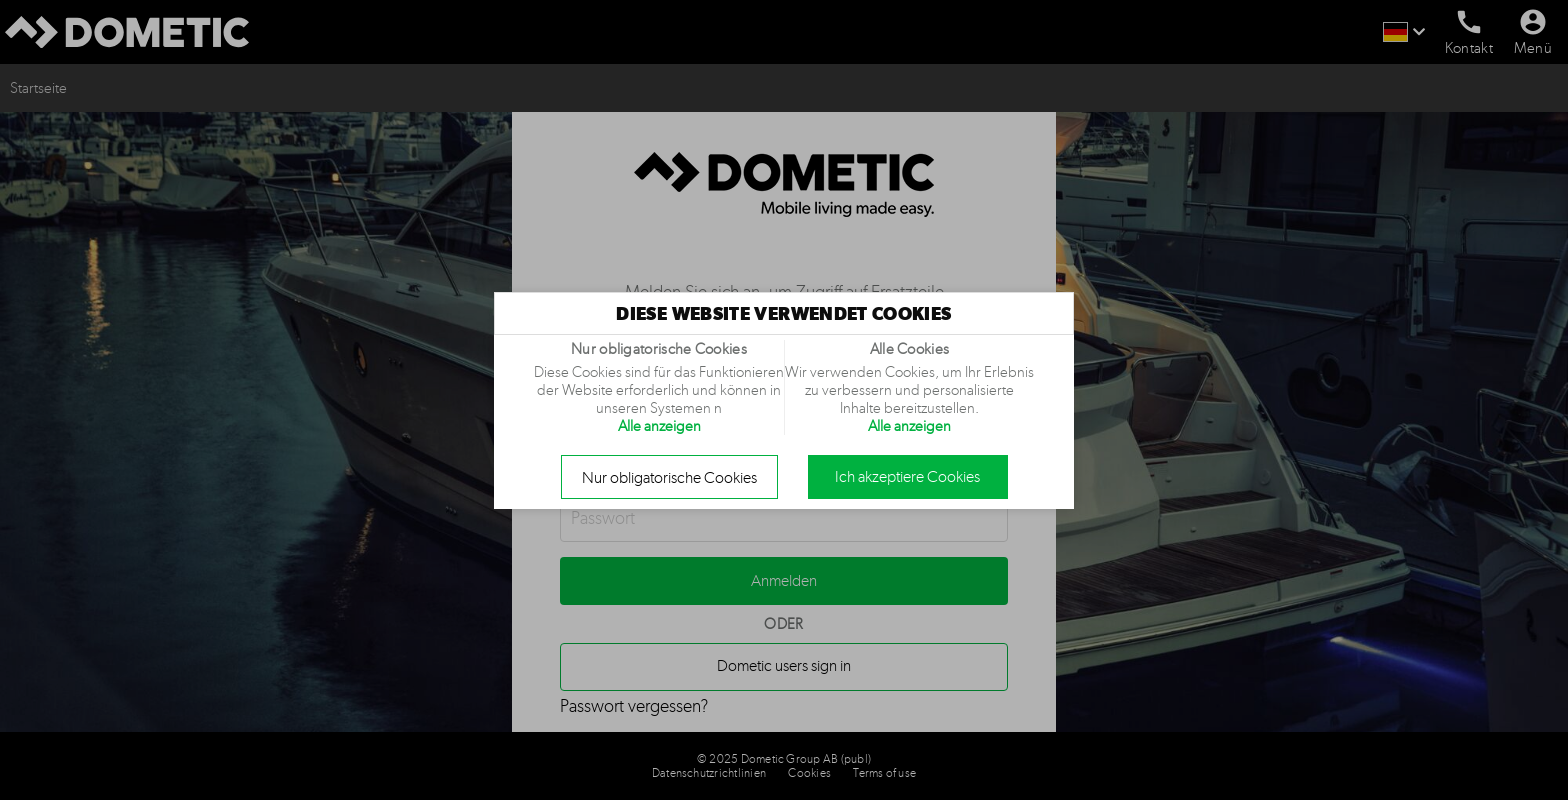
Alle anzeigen (659, 426)
